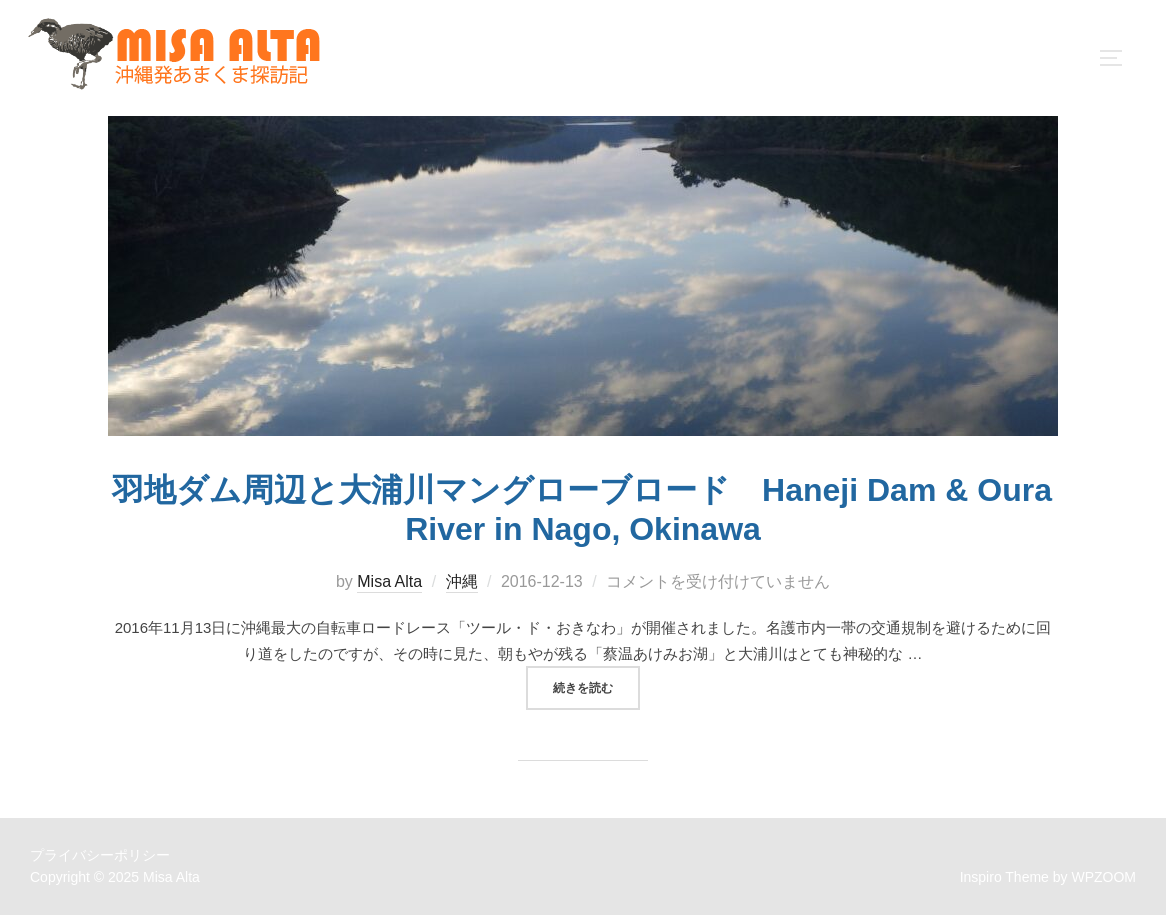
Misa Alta (389, 581)
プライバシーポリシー (100, 855)
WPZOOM (1103, 877)
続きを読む (596, 686)
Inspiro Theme (1004, 877)
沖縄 (462, 581)
